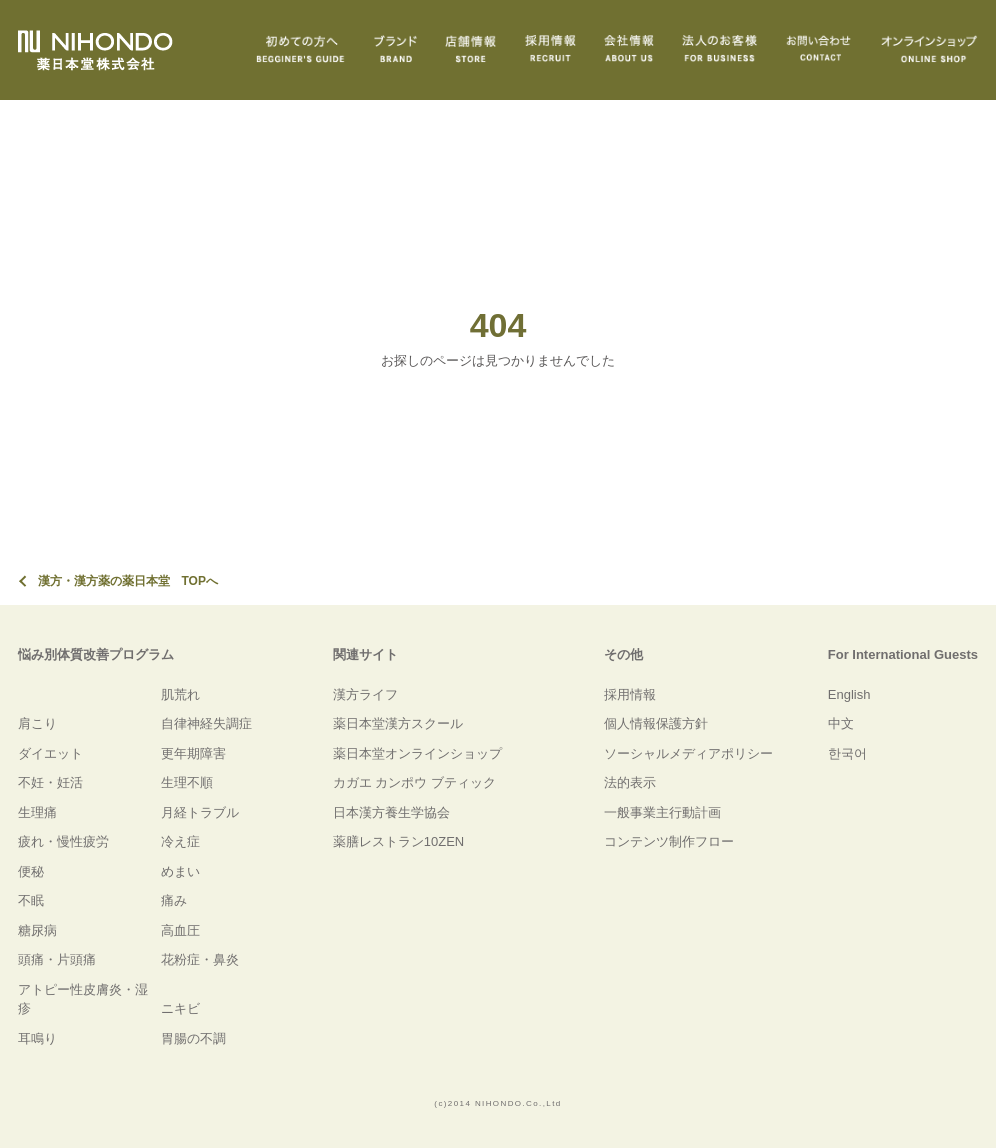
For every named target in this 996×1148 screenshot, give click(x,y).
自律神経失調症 (206, 723)
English (849, 694)
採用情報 (630, 694)
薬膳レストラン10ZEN (398, 841)
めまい (180, 871)
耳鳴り (37, 1038)
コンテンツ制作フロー (669, 841)
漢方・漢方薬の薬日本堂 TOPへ (128, 581)
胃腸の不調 (193, 1038)
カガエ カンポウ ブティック (414, 782)
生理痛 (37, 812)
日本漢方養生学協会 (391, 812)
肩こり (37, 723)
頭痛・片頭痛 (57, 959)
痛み (174, 900)
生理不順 (187, 782)
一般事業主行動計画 (662, 812)
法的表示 (630, 782)
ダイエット (50, 753)
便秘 (31, 871)
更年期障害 (193, 753)
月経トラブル (200, 812)
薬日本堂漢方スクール (398, 723)
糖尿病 (37, 930)
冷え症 (180, 841)
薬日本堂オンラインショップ (417, 753)
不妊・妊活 (50, 782)
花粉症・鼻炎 (200, 959)
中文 (841, 723)
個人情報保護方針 (656, 723)
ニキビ (180, 1008)
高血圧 (180, 930)
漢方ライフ (365, 694)
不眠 (31, 900)
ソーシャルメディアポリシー (688, 753)
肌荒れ (180, 694)
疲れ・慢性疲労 (63, 841)
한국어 (847, 753)
